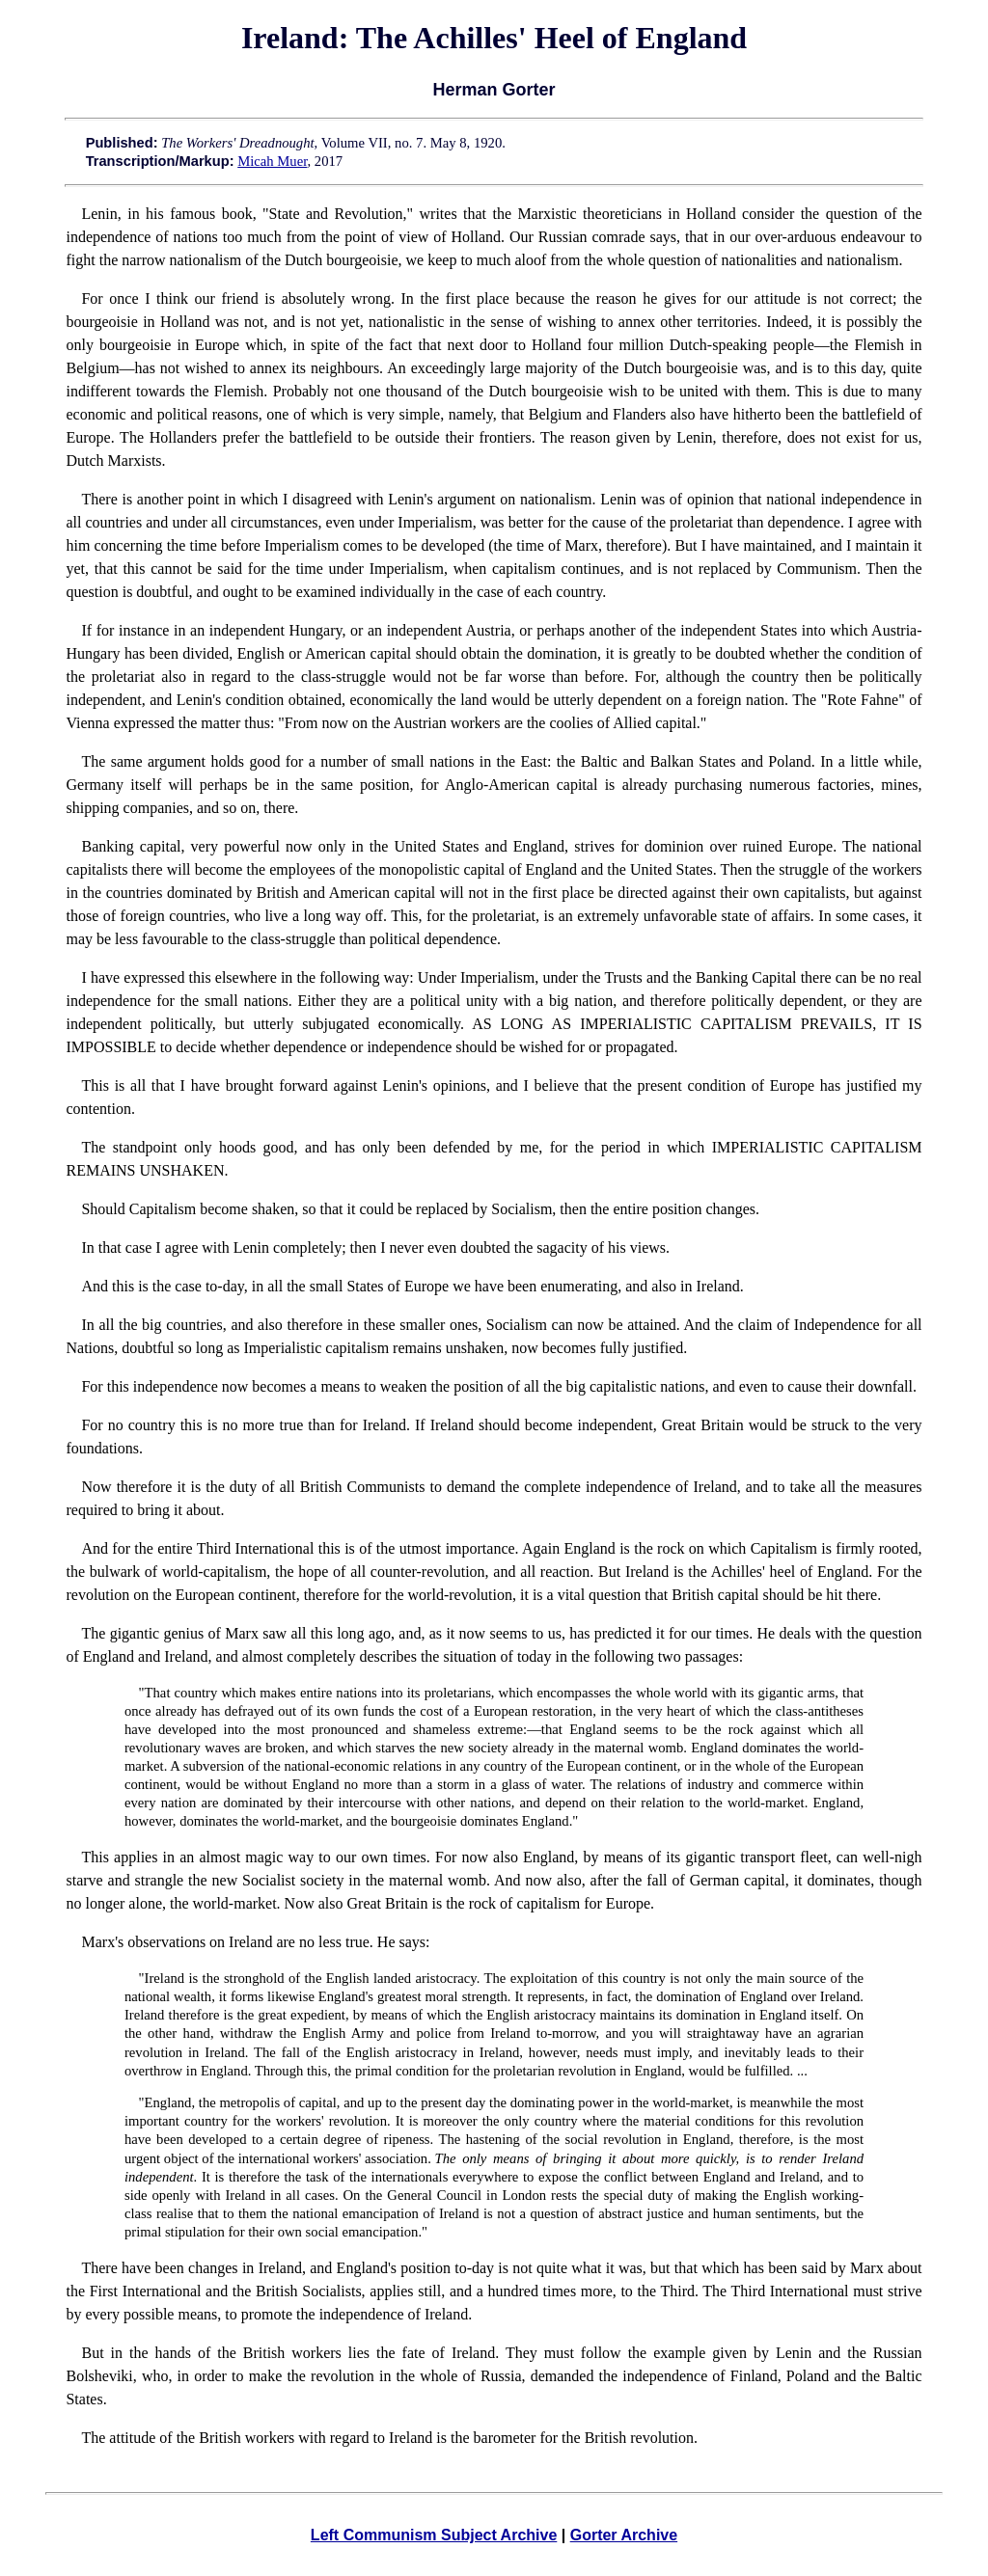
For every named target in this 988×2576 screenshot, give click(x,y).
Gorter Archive (623, 2535)
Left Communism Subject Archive (434, 2535)
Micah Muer (272, 161)
